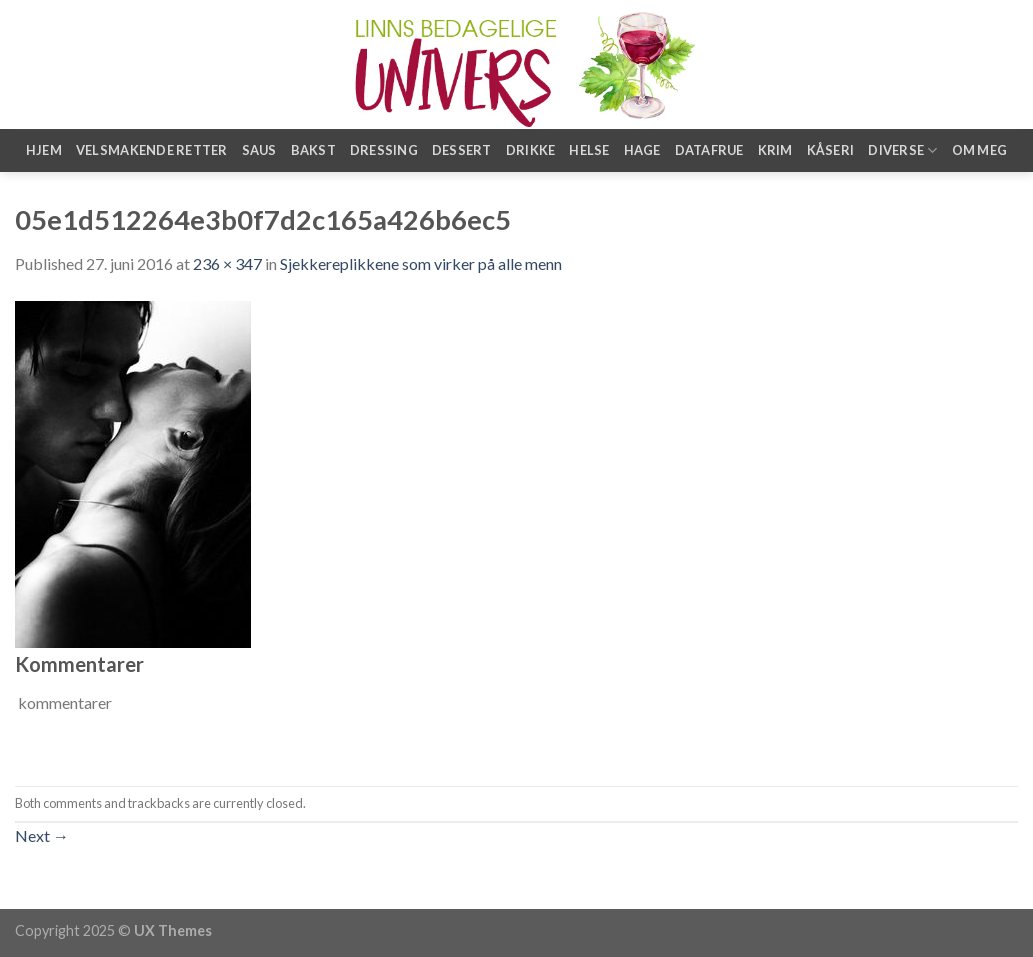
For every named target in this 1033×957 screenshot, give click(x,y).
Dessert (462, 150)
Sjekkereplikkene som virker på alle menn (421, 263)
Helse (589, 150)
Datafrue (709, 150)
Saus (259, 150)
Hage (642, 150)
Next (42, 835)
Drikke (531, 150)
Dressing (384, 150)
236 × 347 (227, 263)
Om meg (980, 150)
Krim (775, 150)
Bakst (313, 150)
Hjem (44, 150)
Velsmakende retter (152, 150)
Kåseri (831, 150)
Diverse (902, 150)
